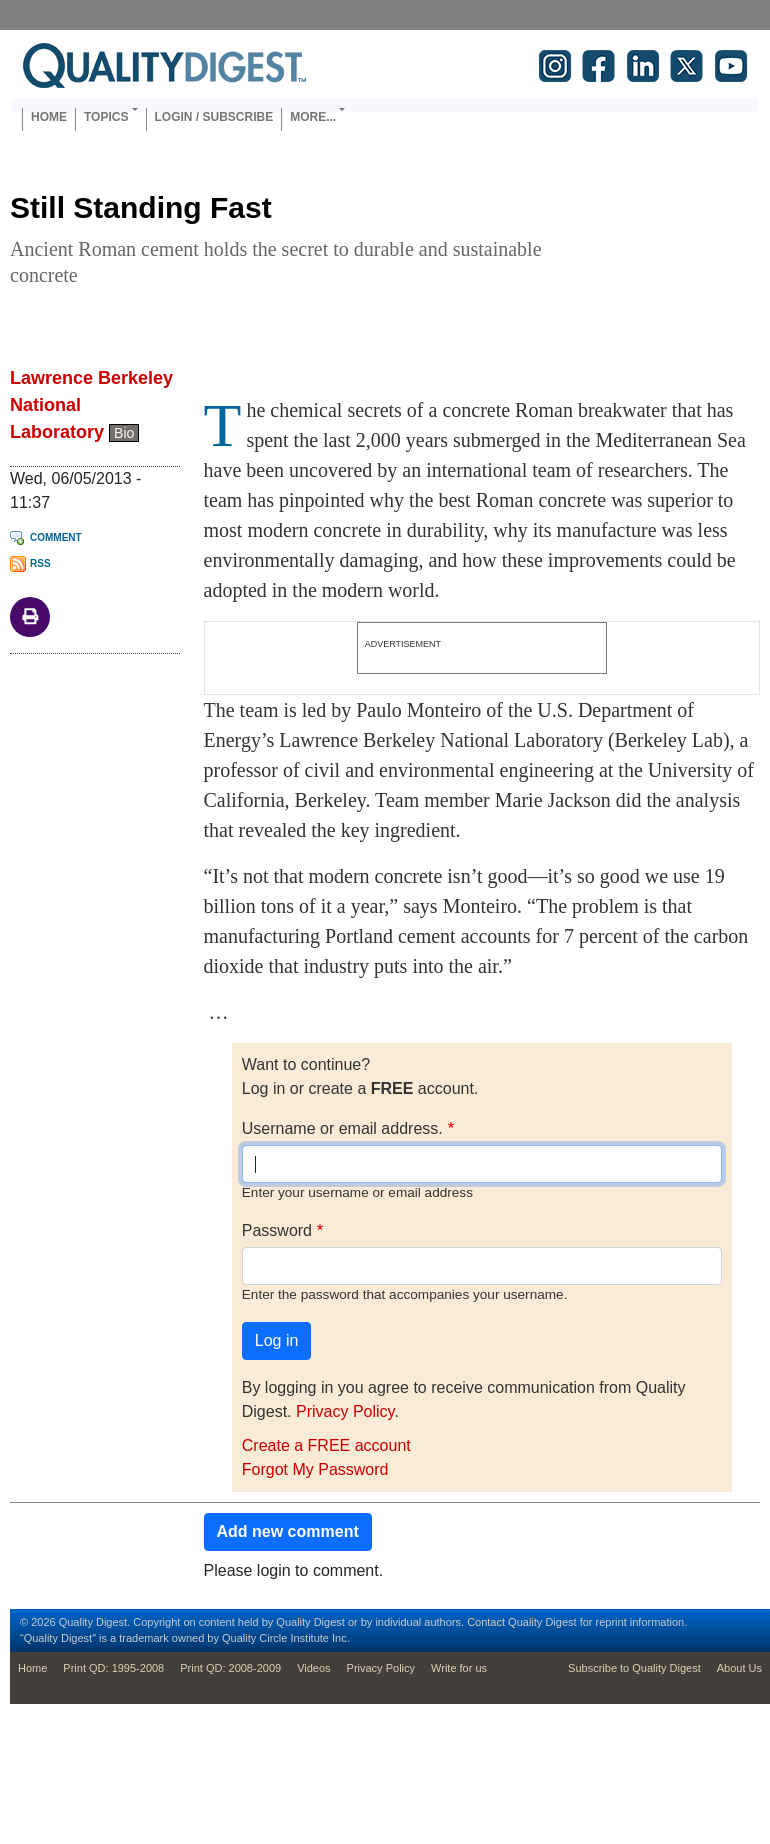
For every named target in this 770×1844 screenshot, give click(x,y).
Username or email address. (342, 1128)
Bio (124, 433)
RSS (40, 563)
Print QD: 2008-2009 (230, 1668)
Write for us (459, 1668)
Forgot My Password (315, 1469)
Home (49, 117)
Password (277, 1230)
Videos (313, 1668)
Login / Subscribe (214, 117)
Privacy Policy (345, 1411)
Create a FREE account (326, 1445)
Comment (56, 537)
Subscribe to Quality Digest (634, 1668)
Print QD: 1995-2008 (113, 1668)
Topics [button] (106, 117)
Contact (486, 1622)
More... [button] (313, 117)
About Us (739, 1668)
